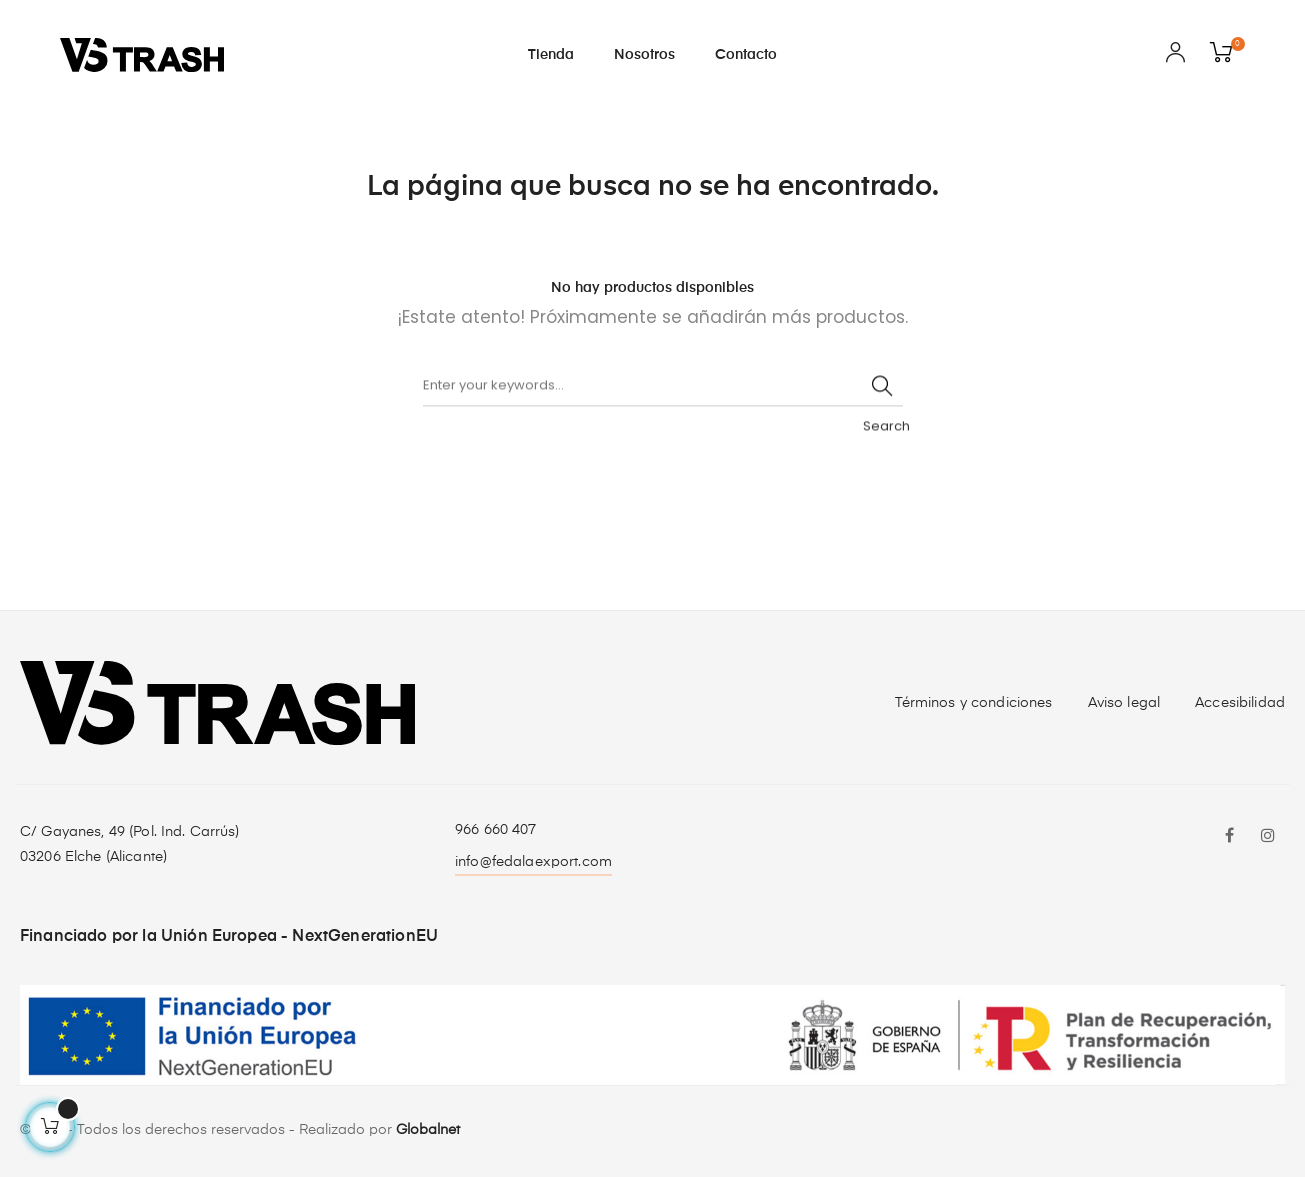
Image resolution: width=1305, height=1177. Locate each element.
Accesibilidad (1240, 703)
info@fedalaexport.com (533, 862)
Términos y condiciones (974, 703)
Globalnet (428, 1130)
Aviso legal (1124, 703)
